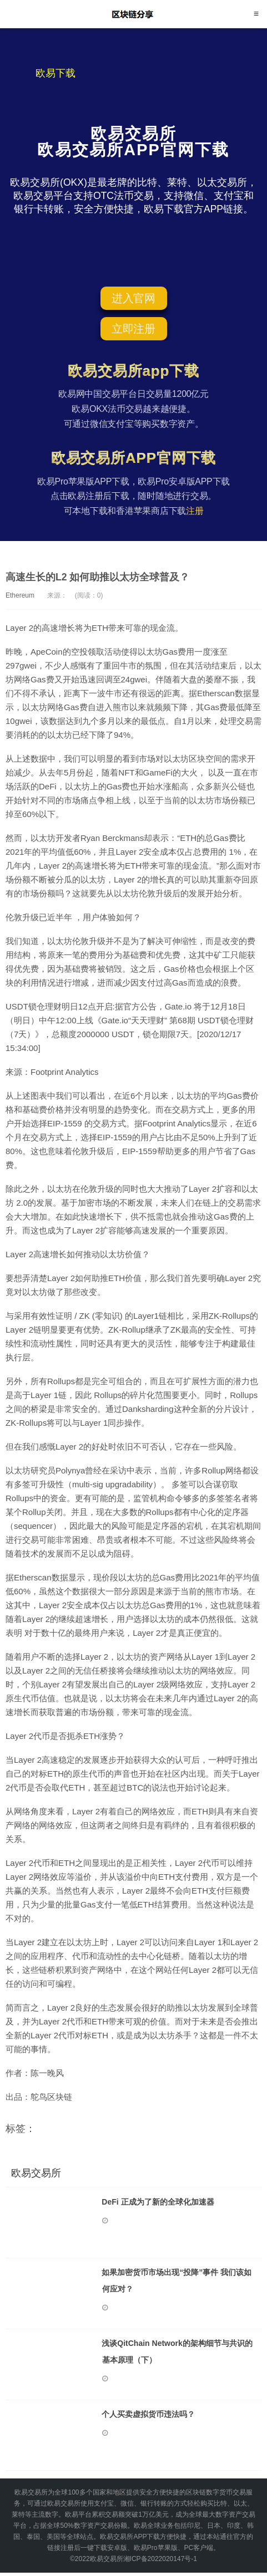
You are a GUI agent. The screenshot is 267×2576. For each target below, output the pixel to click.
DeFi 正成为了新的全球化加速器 (161, 2201)
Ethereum (20, 595)
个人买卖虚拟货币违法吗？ (152, 2416)
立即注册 (133, 329)
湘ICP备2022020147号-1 (160, 2562)
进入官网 (133, 298)
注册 (195, 511)
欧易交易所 (133, 14)
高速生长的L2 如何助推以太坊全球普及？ (98, 577)
